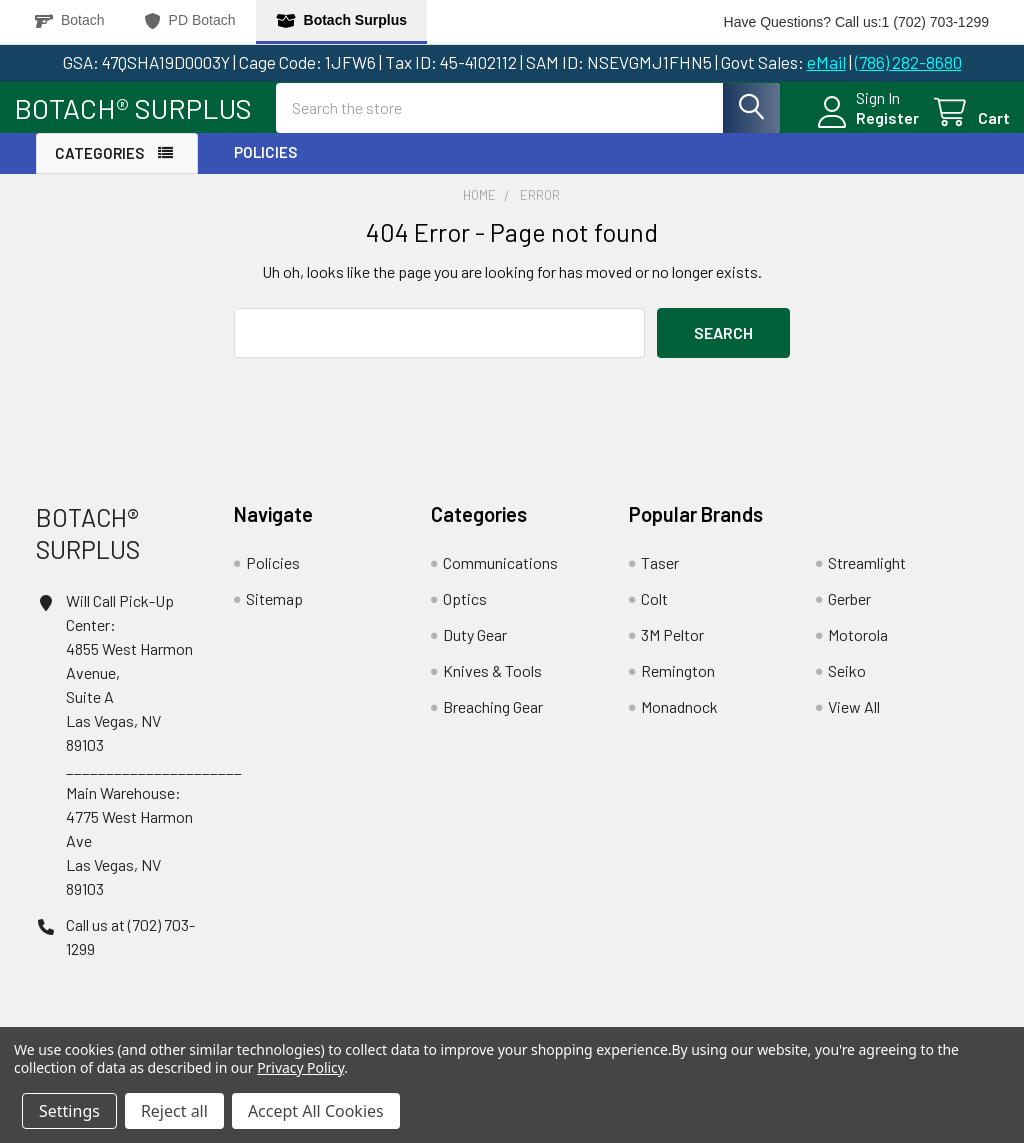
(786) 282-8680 (908, 62)
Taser (660, 579)
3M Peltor (672, 651)
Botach (70, 20)
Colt (654, 615)
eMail (826, 62)
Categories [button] (99, 170)
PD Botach (190, 20)
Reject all (174, 1111)
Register (865, 128)
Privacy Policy (300, 1067)
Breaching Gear (493, 723)
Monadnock (679, 723)
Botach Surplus (341, 20)
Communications (500, 579)
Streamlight (867, 579)
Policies (265, 169)
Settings (69, 1111)
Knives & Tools (492, 687)
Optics (465, 615)
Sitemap (274, 615)
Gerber (849, 615)
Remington (678, 687)
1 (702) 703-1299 (935, 22)
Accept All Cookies (316, 1111)
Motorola (858, 651)
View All (854, 723)
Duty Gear (475, 651)
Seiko (847, 687)
